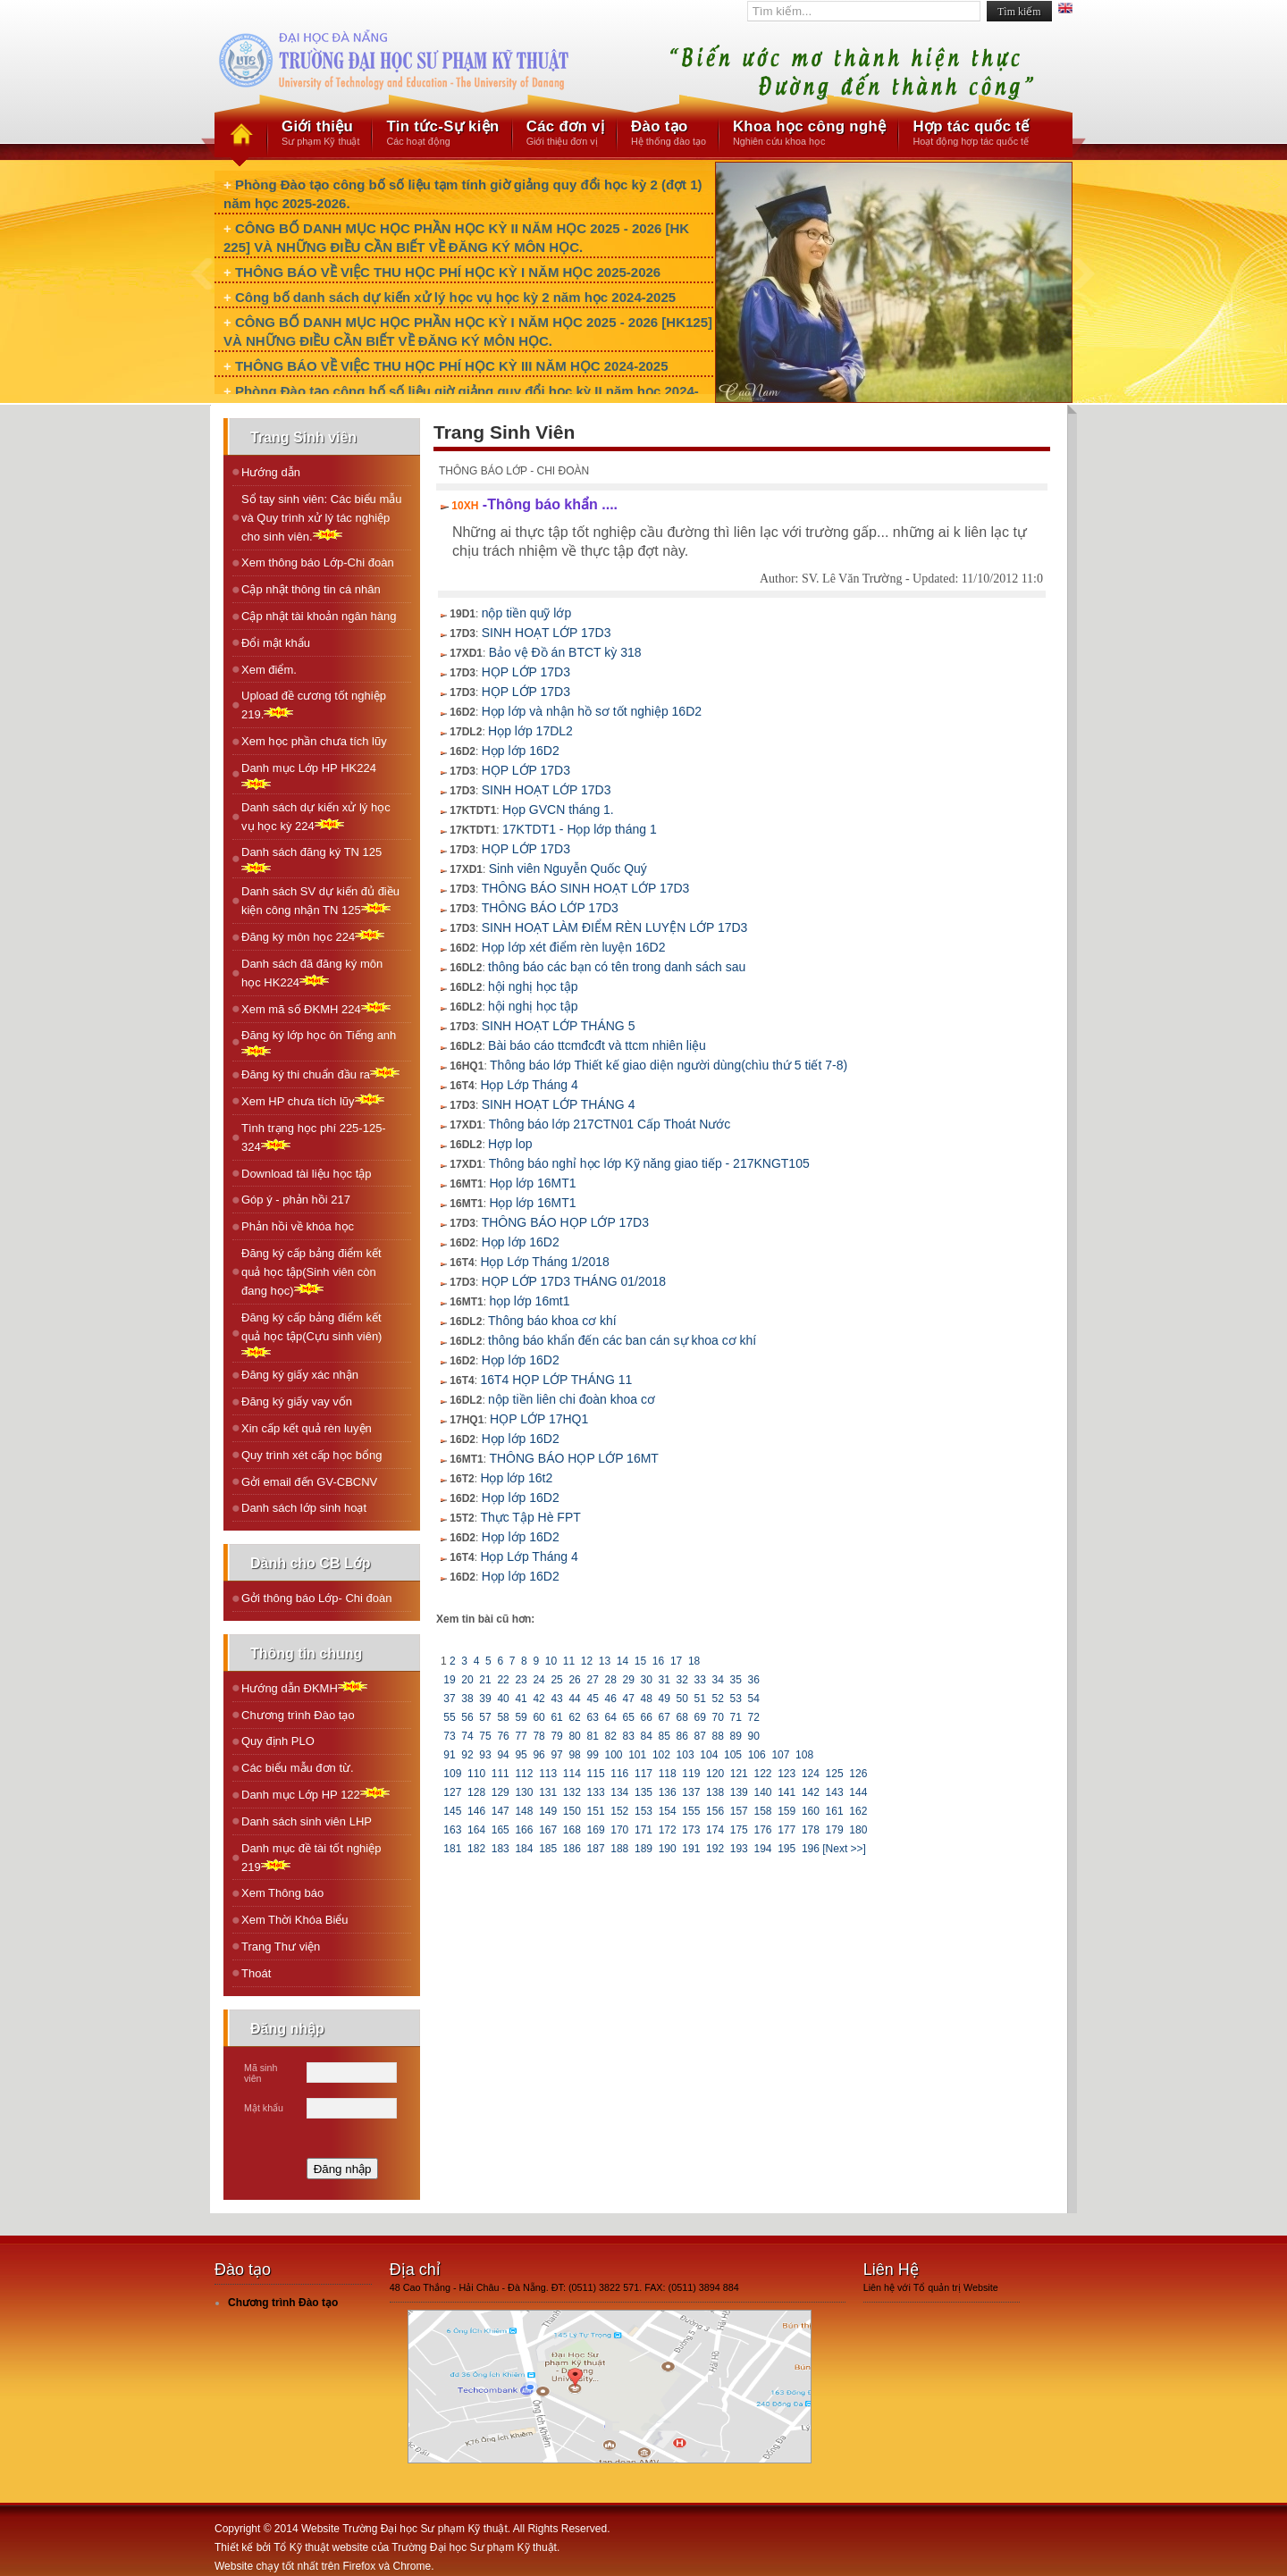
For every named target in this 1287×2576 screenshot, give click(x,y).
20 (467, 1680)
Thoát (256, 1973)
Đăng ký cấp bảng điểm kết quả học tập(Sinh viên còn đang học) (311, 1271)
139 (739, 1792)
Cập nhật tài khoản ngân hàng (319, 616)
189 (644, 1848)
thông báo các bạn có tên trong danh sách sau (616, 967)
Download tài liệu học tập (306, 1173)
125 (834, 1773)
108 (805, 1755)
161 (834, 1811)
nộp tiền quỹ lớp (527, 613)
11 (568, 1661)
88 (718, 1736)
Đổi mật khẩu (275, 643)
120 (715, 1773)
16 (659, 1661)
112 (524, 1773)
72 (753, 1717)
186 (572, 1848)
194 (763, 1848)
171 (644, 1830)
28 (610, 1680)
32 (682, 1680)
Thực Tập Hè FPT (530, 1517)
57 (485, 1717)
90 (753, 1736)
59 (521, 1717)
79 (557, 1736)
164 (477, 1830)
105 (733, 1755)
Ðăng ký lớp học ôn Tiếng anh (318, 1042)
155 (691, 1811)
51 (700, 1698)
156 (715, 1811)
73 (449, 1736)
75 (485, 1736)
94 (503, 1755)
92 (467, 1755)
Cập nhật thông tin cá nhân (311, 589)
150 (572, 1811)
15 (641, 1661)
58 (503, 1717)
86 (682, 1736)
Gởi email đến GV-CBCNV (309, 1482)
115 (596, 1773)
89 (735, 1736)
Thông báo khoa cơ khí (552, 1320)
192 (715, 1848)
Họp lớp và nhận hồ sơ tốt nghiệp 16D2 (592, 711)
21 (485, 1680)
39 (485, 1698)
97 (557, 1755)
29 (628, 1680)
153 (644, 1811)
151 (596, 1811)
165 (500, 1830)
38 (467, 1698)
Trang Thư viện (280, 1946)
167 (548, 1830)
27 (592, 1680)
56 (467, 1717)
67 (664, 1717)
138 (715, 1792)
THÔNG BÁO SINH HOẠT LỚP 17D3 (586, 888)
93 (485, 1755)
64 (610, 1717)
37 (449, 1698)
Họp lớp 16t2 (516, 1478)
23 (521, 1680)
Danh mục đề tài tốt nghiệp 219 (311, 1858)
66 (646, 1717)
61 (557, 1717)
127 (453, 1792)
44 (575, 1698)
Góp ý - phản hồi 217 (295, 1199)
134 (620, 1792)
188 (620, 1848)
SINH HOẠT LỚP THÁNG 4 (558, 1104)
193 (739, 1848)
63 (592, 1717)
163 (453, 1830)
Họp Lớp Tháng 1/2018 (544, 1261)
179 (834, 1830)
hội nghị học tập (532, 986)
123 (787, 1773)
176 (763, 1830)
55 (449, 1717)
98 (575, 1755)
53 (735, 1698)
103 (685, 1755)
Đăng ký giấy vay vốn (296, 1401)
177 (787, 1830)
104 (709, 1755)
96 (539, 1755)
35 (735, 1680)
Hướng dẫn (270, 472)
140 (763, 1792)
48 (646, 1698)
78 (539, 1736)
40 (503, 1698)
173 (691, 1830)
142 (811, 1792)
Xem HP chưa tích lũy (312, 1100)
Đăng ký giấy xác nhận (299, 1374)
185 (548, 1848)
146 (477, 1811)
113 (548, 1773)
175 (739, 1830)
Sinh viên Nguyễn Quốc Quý (568, 868)
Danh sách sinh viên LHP (306, 1821)
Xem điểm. (269, 669)
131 (548, 1792)
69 (700, 1717)
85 (664, 1736)
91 (449, 1755)
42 (539, 1698)
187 (596, 1848)
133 (596, 1792)
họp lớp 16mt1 (529, 1301)
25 (557, 1680)
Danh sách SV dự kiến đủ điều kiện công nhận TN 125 (320, 901)
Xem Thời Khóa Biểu (295, 1919)
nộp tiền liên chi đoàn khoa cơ (571, 1399)
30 (646, 1680)
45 (592, 1698)
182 (477, 1848)
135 (644, 1792)
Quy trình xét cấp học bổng (311, 1455)
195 (787, 1848)
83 (628, 1736)
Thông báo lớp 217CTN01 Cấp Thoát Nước (610, 1124)
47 (628, 1698)
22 (503, 1680)
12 (586, 1661)
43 (557, 1698)
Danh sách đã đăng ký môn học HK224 (312, 973)
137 (691, 1792)
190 (667, 1848)
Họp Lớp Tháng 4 (528, 1085)
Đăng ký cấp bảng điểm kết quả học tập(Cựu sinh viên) (311, 1334)
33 (700, 1680)
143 (834, 1792)
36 (753, 1680)
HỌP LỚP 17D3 (526, 672)
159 (787, 1811)
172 (667, 1830)
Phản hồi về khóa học (297, 1226)
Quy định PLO (278, 1741)
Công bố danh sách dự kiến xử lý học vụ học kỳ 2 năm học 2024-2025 (455, 297)
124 (811, 1773)
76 (503, 1736)
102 (662, 1755)
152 (620, 1811)
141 (787, 1792)
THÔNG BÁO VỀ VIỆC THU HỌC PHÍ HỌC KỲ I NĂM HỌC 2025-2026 (447, 272)
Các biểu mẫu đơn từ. (297, 1768)
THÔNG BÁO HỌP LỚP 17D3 (565, 1222)
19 (449, 1680)
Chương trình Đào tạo (298, 1715)
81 (592, 1736)
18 (694, 1661)
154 (667, 1811)
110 (477, 1773)
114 (572, 1773)
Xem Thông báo (282, 1893)
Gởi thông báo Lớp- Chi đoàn (316, 1598)
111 (500, 1773)
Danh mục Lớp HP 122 (315, 1793)
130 (524, 1792)
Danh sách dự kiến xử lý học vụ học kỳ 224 (316, 817)
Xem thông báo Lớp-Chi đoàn (317, 562)
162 (858, 1811)
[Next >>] (844, 1848)
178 (811, 1830)
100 (613, 1755)
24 (539, 1680)
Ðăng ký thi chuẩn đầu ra (320, 1073)
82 (610, 1736)
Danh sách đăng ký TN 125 (311, 859)
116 (620, 1773)
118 (667, 1773)
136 (667, 1792)
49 (664, 1698)
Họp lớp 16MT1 (532, 1183)
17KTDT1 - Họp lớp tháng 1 (579, 829)
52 (718, 1698)
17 (677, 1661)
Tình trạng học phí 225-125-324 (313, 1137)
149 (548, 1811)
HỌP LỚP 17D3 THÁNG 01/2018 (574, 1281)
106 (756, 1755)
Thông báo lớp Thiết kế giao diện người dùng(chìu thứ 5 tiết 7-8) (668, 1065)
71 (735, 1717)
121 (739, 1773)
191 (691, 1848)
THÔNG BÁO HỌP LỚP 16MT (574, 1458)
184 (524, 1848)
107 (781, 1755)
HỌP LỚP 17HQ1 (539, 1419)
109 (453, 1773)
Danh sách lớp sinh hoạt (303, 1508)
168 (572, 1830)
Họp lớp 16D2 (520, 750)
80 (575, 1736)
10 (550, 1661)
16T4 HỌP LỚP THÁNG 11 (556, 1379)
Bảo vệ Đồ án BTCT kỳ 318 (565, 652)
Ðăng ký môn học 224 (312, 936)
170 (620, 1830)
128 (477, 1792)
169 (596, 1830)
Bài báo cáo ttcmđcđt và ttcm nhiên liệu (597, 1045)
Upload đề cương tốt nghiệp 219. (313, 705)
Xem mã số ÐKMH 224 (316, 1008)
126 (858, 1773)
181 (453, 1848)
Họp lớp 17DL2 (530, 731)
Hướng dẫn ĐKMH (304, 1687)
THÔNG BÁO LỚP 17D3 (550, 908)
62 (575, 1717)
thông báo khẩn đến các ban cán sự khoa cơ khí (622, 1340)
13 (604, 1661)
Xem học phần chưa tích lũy (314, 741)
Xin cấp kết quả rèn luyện (306, 1428)
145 (453, 1811)
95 (521, 1755)
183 (500, 1848)
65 (628, 1717)
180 (858, 1830)
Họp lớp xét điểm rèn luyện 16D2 (574, 947)
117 (644, 1773)
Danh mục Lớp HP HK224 (308, 775)
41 (521, 1698)
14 (623, 1661)
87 (700, 1736)
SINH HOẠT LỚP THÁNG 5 (558, 1026)
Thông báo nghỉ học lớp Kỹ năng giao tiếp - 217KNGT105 (649, 1163)
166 (524, 1830)
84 (646, 1736)
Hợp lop (510, 1144)
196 (811, 1848)
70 (718, 1717)
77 (521, 1736)
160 (811, 1811)
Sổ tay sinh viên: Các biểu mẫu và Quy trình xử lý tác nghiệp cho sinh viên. (321, 517)
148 (524, 1811)
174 (715, 1830)
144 (858, 1792)
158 (763, 1811)
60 (539, 1717)
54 (753, 1698)
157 (739, 1811)
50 (682, 1698)
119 (691, 1773)
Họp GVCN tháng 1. (558, 809)
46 (610, 1698)
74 (467, 1736)
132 (572, 1792)
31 (664, 1680)
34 (718, 1680)
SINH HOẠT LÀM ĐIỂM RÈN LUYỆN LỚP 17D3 (615, 927)
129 (500, 1792)
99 (592, 1755)
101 (638, 1755)
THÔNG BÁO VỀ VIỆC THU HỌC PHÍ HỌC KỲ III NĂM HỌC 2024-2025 (452, 365)
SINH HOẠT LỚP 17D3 (546, 632)
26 (575, 1680)
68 (682, 1717)
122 (763, 1773)
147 (500, 1811)
